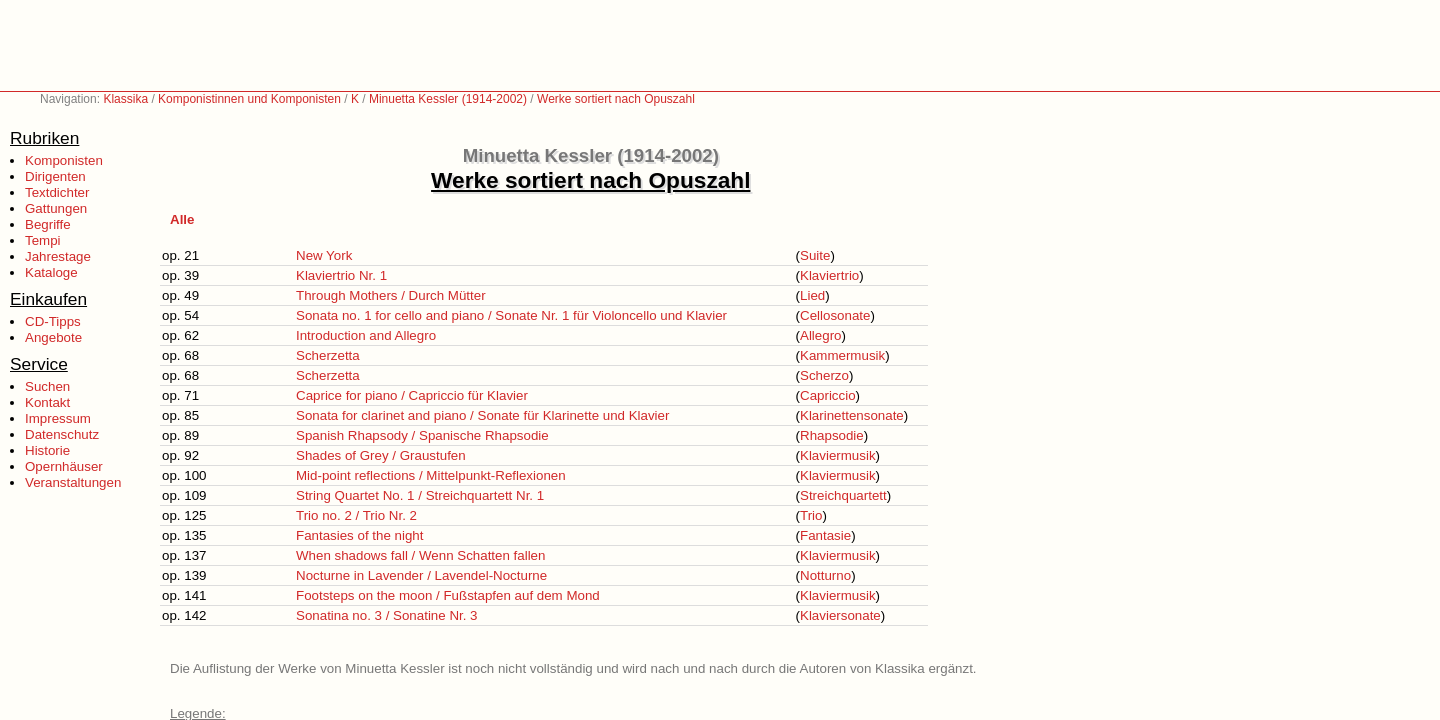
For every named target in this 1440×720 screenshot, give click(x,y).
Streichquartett (843, 495)
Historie (47, 450)
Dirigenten (55, 176)
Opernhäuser (64, 466)
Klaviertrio (829, 275)
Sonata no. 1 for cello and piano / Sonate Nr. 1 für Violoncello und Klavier (511, 315)
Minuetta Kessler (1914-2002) (448, 99)
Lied (812, 295)
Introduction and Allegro (366, 335)
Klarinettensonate (852, 415)
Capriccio (828, 395)
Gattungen (56, 208)
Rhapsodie (832, 435)
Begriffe (48, 224)
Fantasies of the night (359, 535)
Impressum (58, 418)
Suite (815, 255)
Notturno (825, 575)
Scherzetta (328, 355)
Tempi (43, 240)
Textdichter (57, 192)
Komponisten (64, 160)
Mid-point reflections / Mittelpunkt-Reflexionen (431, 475)
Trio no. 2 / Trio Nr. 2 (356, 515)
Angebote (53, 337)
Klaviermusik (838, 455)
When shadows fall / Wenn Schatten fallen (420, 555)
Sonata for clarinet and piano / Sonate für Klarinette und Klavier (482, 415)
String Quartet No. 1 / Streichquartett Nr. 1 (420, 495)
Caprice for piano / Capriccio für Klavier (412, 395)
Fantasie (825, 535)
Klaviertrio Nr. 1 (341, 275)
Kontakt (47, 402)
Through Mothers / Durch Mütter (391, 295)
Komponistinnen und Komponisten (249, 99)
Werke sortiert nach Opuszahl (616, 99)
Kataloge (51, 272)
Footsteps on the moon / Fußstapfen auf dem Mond (448, 595)
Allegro (821, 335)
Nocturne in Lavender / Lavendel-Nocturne (421, 575)
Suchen (47, 386)
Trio (811, 515)
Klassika (125, 99)
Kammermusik (842, 355)
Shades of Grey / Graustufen (381, 455)
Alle (182, 219)
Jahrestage (58, 256)
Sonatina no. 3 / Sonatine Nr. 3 (387, 615)
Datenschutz (62, 434)
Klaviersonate (840, 615)
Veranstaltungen (73, 482)
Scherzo (824, 375)
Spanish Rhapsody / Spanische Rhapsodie (422, 435)
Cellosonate (835, 315)
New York (324, 255)
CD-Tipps (53, 321)
